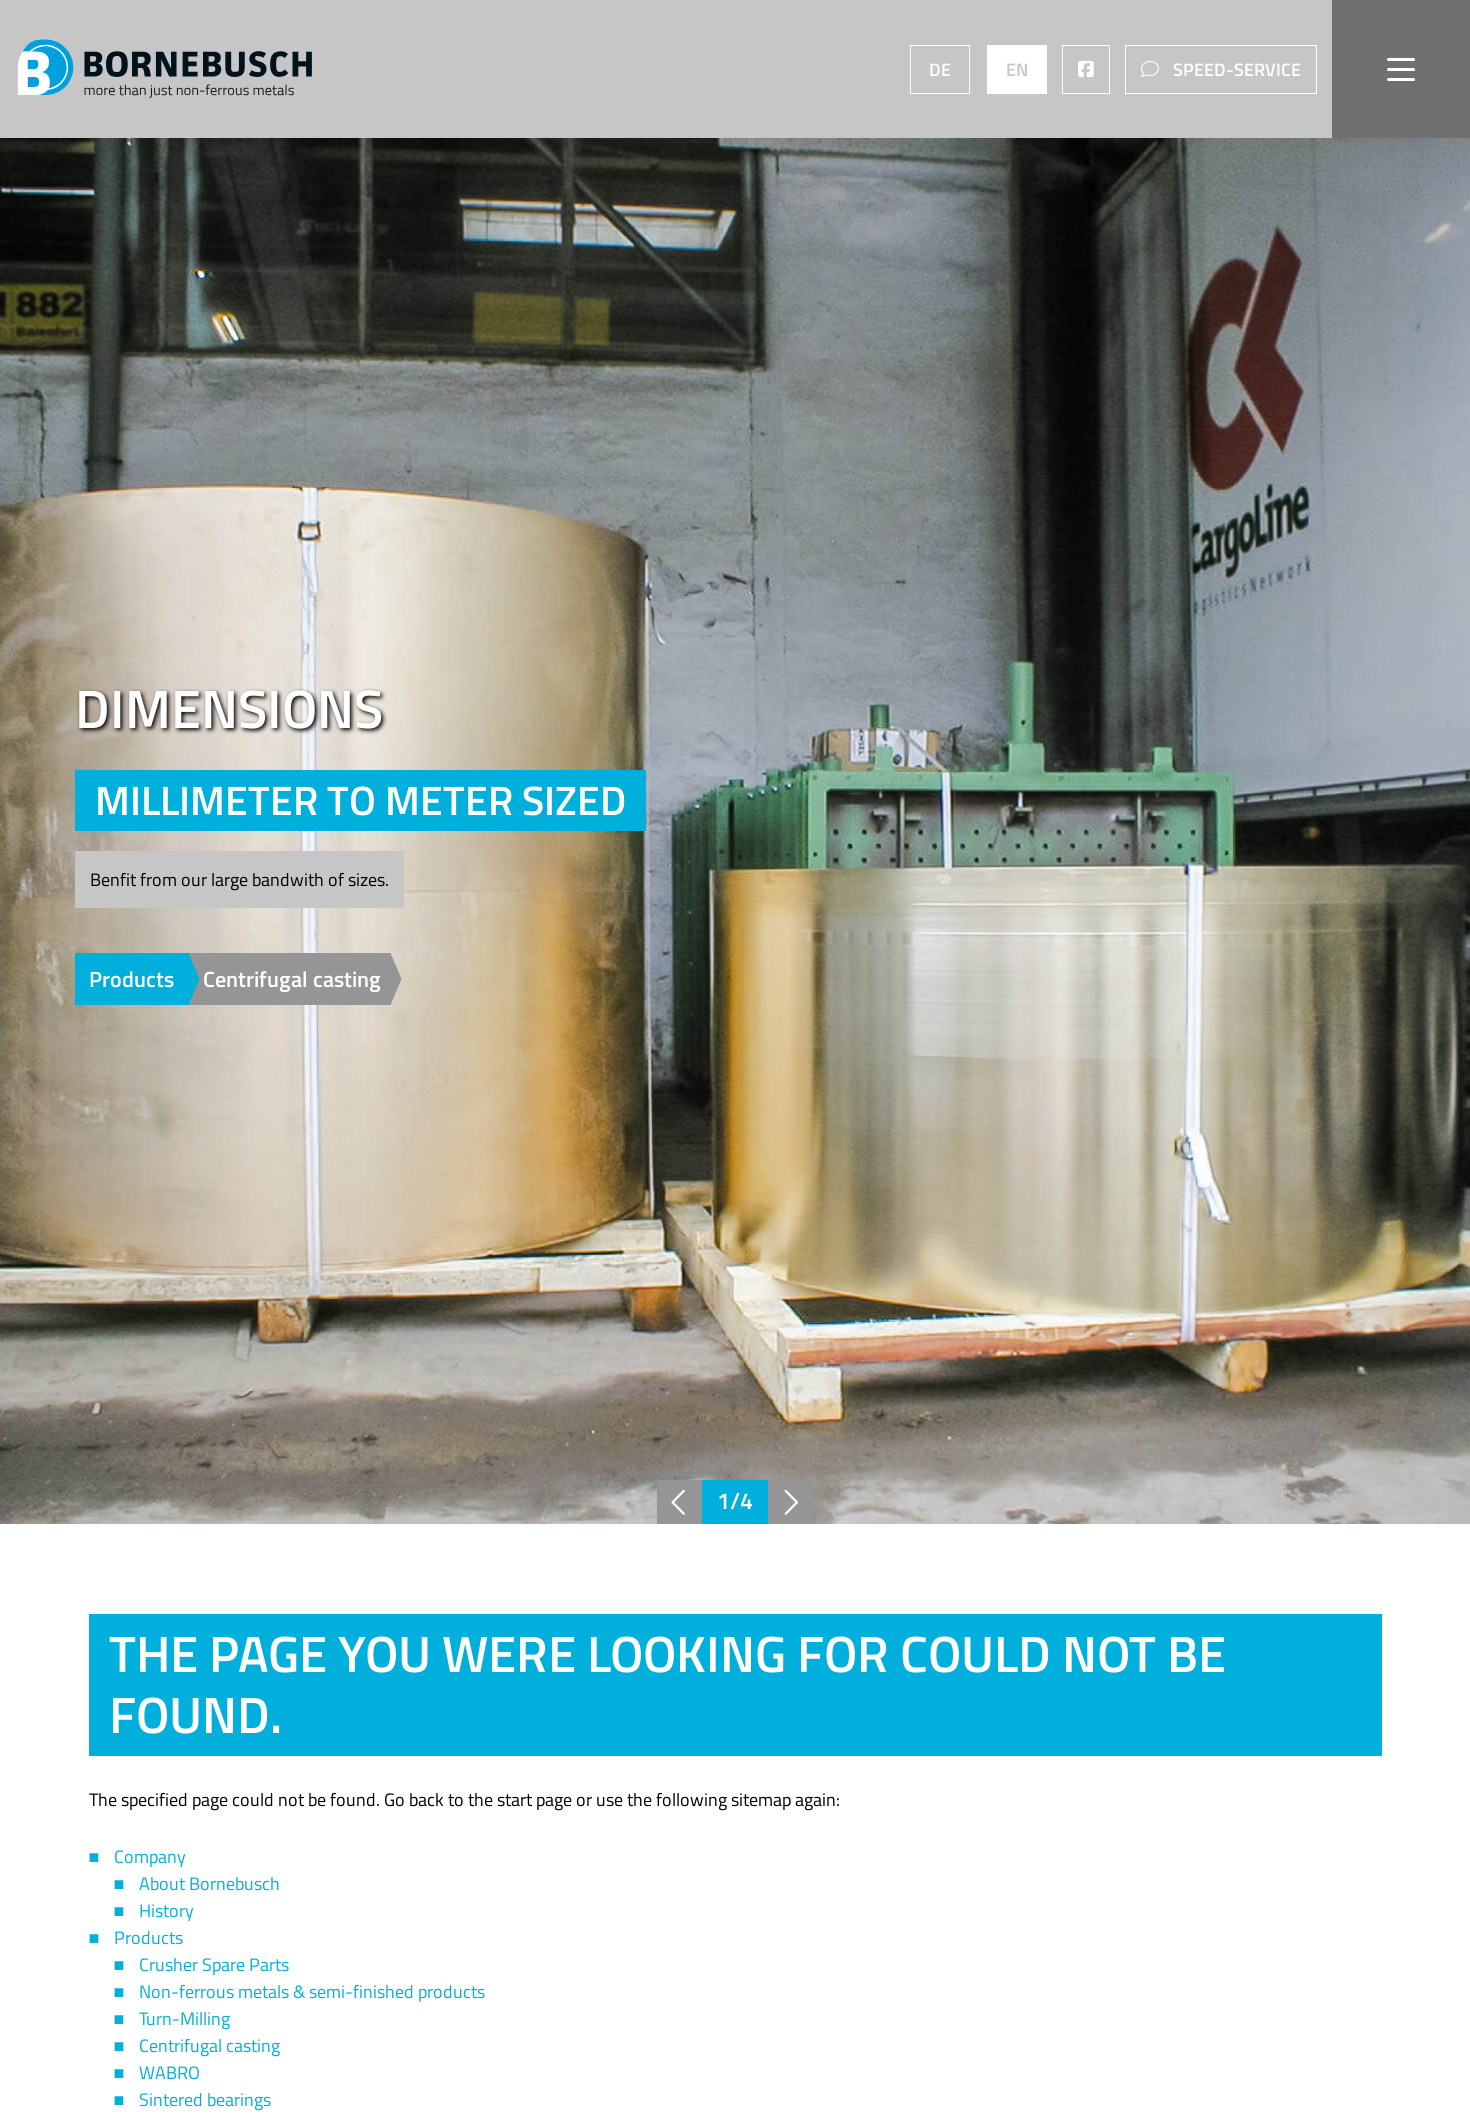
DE (938, 69)
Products (134, 979)
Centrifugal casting (292, 979)
